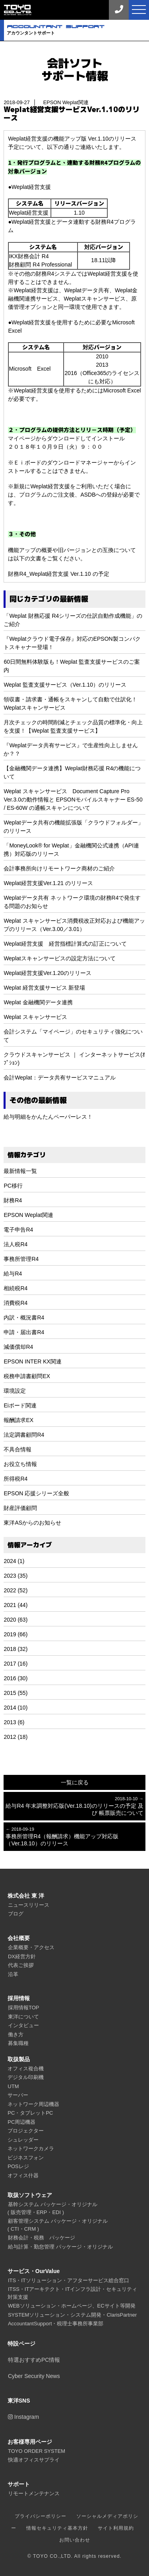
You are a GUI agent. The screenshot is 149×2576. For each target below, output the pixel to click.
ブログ (15, 1914)
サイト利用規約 (116, 2528)
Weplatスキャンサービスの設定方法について (59, 958)
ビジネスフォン (26, 2158)
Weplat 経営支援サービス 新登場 (44, 987)
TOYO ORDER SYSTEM (36, 2451)
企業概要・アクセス (31, 1947)
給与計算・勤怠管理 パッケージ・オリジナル (60, 2247)
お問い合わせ (74, 2540)
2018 (10, 1649)
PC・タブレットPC (30, 2113)
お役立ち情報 (20, 1464)
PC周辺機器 (21, 2122)
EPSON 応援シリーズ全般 (36, 1493)
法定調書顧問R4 (24, 1435)
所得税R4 (15, 1479)
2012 (10, 1737)
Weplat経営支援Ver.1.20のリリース (47, 973)
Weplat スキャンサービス (35, 1017)
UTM (13, 2086)
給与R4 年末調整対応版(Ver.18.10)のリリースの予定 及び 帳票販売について (74, 1806)
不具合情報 (17, 1449)
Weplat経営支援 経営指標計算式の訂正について (65, 944)
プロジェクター (26, 2131)
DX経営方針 (22, 1956)
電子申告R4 (18, 1229)
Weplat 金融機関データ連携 (38, 1002)
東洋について (23, 2017)
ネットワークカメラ (31, 2148)
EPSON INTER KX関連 (32, 1361)
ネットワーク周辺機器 (33, 2104)
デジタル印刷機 (26, 2077)
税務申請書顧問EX (27, 1376)
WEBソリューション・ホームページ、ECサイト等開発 (71, 2306)
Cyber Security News (34, 2376)
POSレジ (18, 2166)
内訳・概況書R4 (24, 1317)
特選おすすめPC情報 (34, 2360)
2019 (10, 1634)
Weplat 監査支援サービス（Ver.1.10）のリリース (65, 685)
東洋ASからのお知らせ (32, 1522)
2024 (10, 1561)
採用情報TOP (23, 2008)
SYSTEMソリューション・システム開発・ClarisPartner (72, 2315)
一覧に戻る (75, 1782)
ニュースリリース (28, 1905)
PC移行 (13, 1185)
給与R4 (13, 1273)
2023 (10, 1576)
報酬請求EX (18, 1420)
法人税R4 (15, 1244)
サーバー (18, 2095)
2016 (10, 1678)
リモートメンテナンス (34, 2493)
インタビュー (23, 2025)
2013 (10, 1722)
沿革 (13, 1974)
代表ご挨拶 (21, 1965)
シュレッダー (23, 2140)
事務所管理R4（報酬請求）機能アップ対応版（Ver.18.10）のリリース (74, 1836)
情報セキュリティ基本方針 (57, 2528)
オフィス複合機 (26, 2068)
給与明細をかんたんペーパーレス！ (48, 1117)
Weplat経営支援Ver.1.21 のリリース (48, 883)
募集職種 (18, 2043)
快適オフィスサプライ (34, 2460)
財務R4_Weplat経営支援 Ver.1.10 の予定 (58, 574)
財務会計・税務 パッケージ (41, 2238)
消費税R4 (15, 1303)
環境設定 (15, 1391)
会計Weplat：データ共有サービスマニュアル (59, 1077)
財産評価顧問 (20, 1508)
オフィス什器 (23, 2175)
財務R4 (13, 1200)
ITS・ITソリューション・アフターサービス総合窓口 (68, 2280)
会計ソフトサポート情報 (74, 69)
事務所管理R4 (21, 1259)
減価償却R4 (18, 1347)
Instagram (23, 2417)
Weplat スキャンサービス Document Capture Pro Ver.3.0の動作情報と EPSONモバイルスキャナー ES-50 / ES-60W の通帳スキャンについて (73, 799)
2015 (10, 1693)
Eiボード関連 (20, 1405)
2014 (10, 1707)
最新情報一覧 (20, 1171)
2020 (10, 1619)
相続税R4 (15, 1288)
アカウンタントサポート (78, 29)
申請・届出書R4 (24, 1332)
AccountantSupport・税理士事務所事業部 (56, 2324)
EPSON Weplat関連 (28, 1215)
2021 (10, 1605)
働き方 (15, 2034)
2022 (10, 1590)
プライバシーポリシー (40, 2516)
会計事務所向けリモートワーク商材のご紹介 (59, 868)
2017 (10, 1663)
